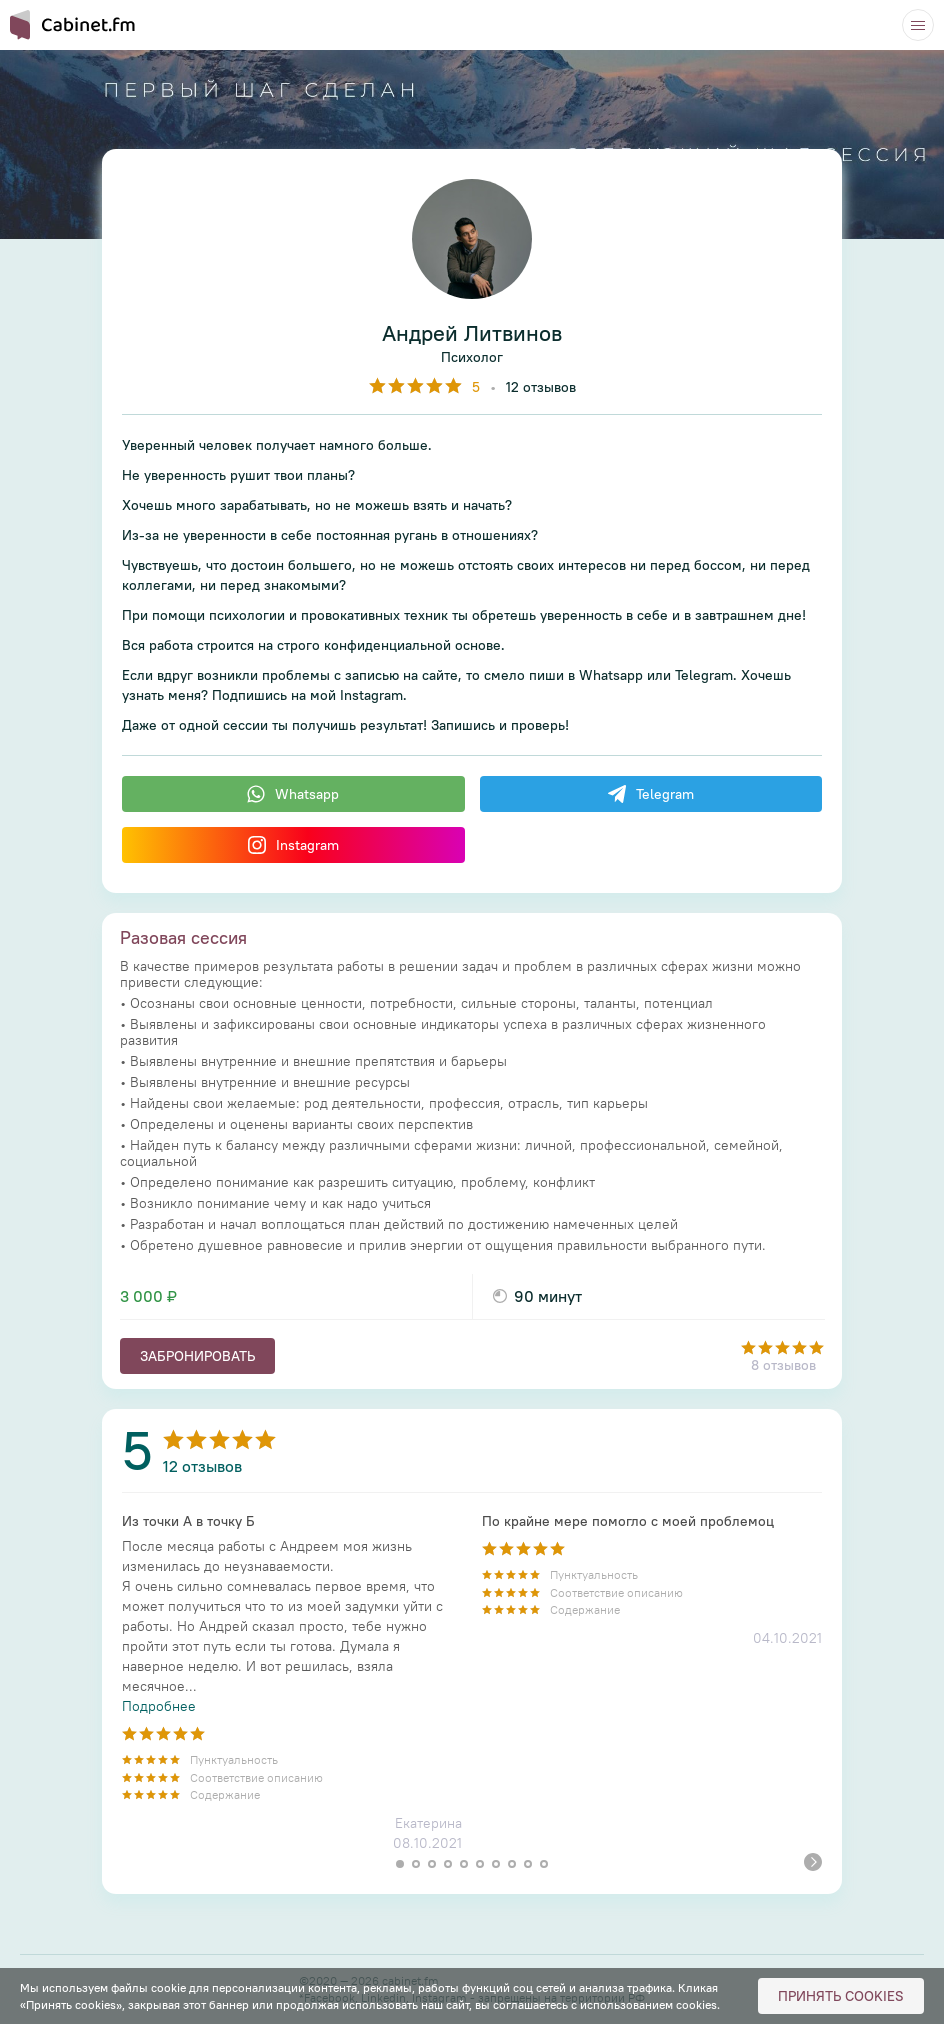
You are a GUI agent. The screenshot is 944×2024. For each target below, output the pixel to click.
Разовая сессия (183, 937)
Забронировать (197, 1356)
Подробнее (159, 1706)
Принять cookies (841, 1996)
